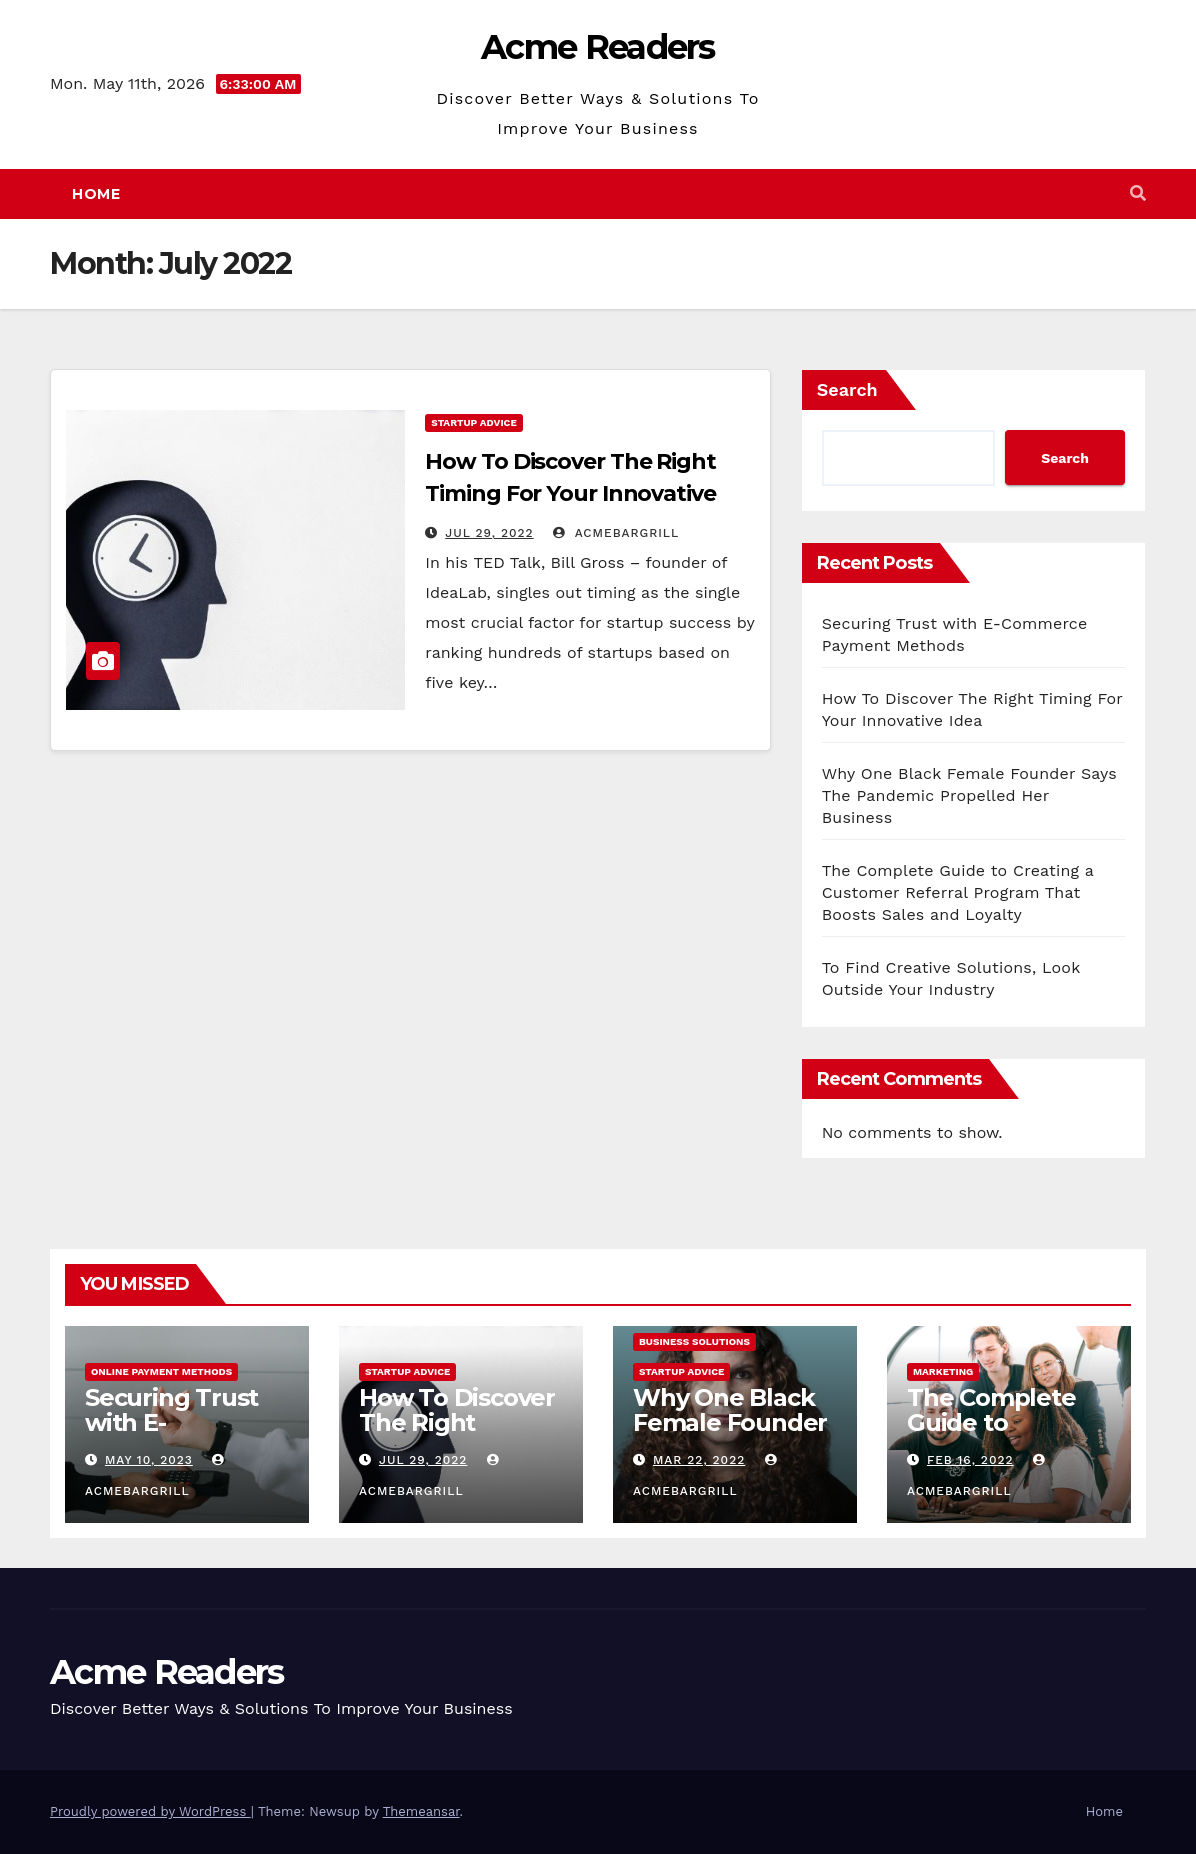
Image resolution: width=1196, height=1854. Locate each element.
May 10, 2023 (149, 1460)
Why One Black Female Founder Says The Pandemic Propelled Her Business (969, 795)
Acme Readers (598, 47)
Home (96, 194)
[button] (1138, 193)
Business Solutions (694, 1341)
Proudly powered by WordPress (150, 1811)
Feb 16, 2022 (970, 1460)
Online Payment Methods (161, 1371)
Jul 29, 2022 (489, 533)
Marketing (943, 1371)
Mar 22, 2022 (699, 1460)
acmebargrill (616, 533)
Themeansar (421, 1811)
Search (847, 389)
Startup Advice (473, 422)
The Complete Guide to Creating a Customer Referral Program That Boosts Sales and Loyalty (958, 892)
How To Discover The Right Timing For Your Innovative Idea (570, 493)
